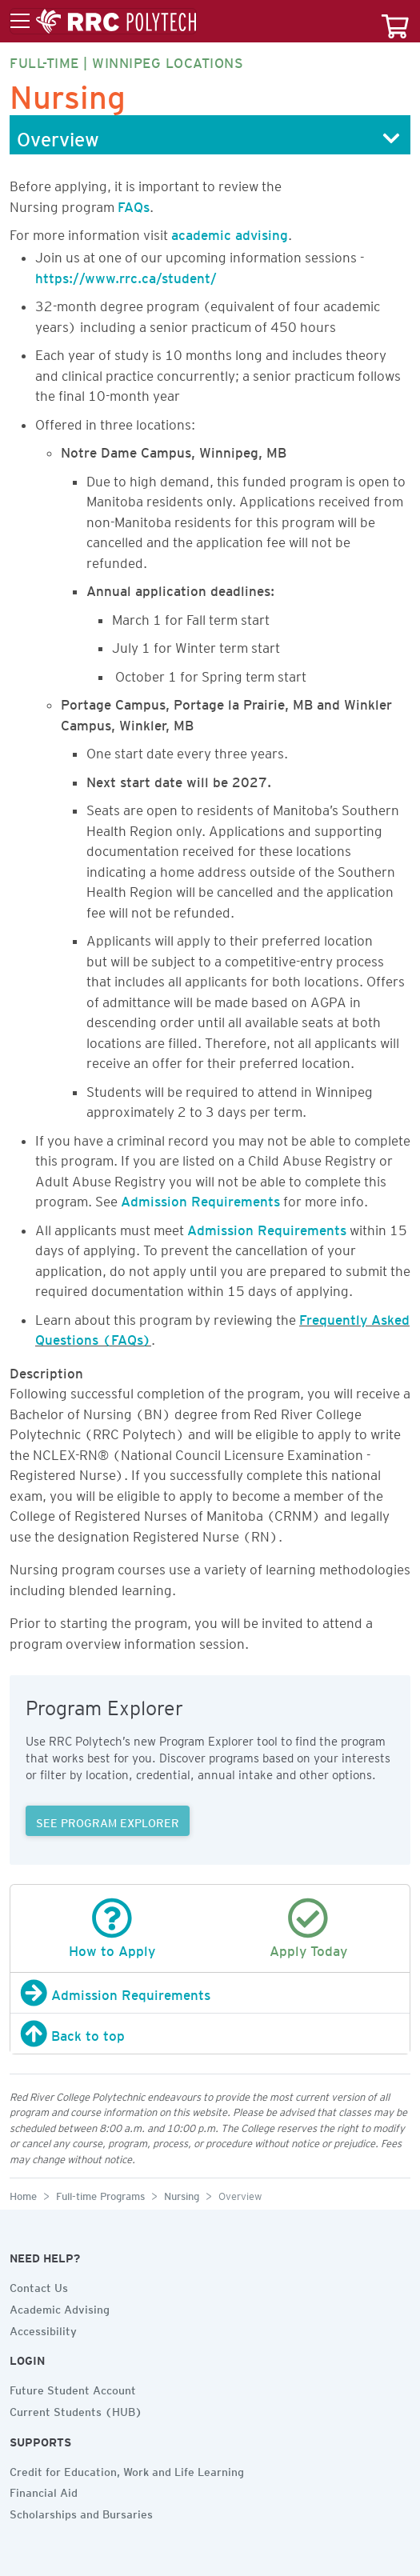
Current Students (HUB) (76, 2410)
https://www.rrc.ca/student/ (126, 275)
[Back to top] (210, 2034)
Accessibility (43, 2329)
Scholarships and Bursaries (81, 2512)
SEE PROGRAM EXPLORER (107, 1821)
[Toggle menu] (103, 21)
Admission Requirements (200, 1198)
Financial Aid (44, 2490)
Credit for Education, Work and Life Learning (127, 2470)
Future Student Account (73, 2388)
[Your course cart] (395, 21)
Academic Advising (60, 2307)
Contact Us (39, 2286)
